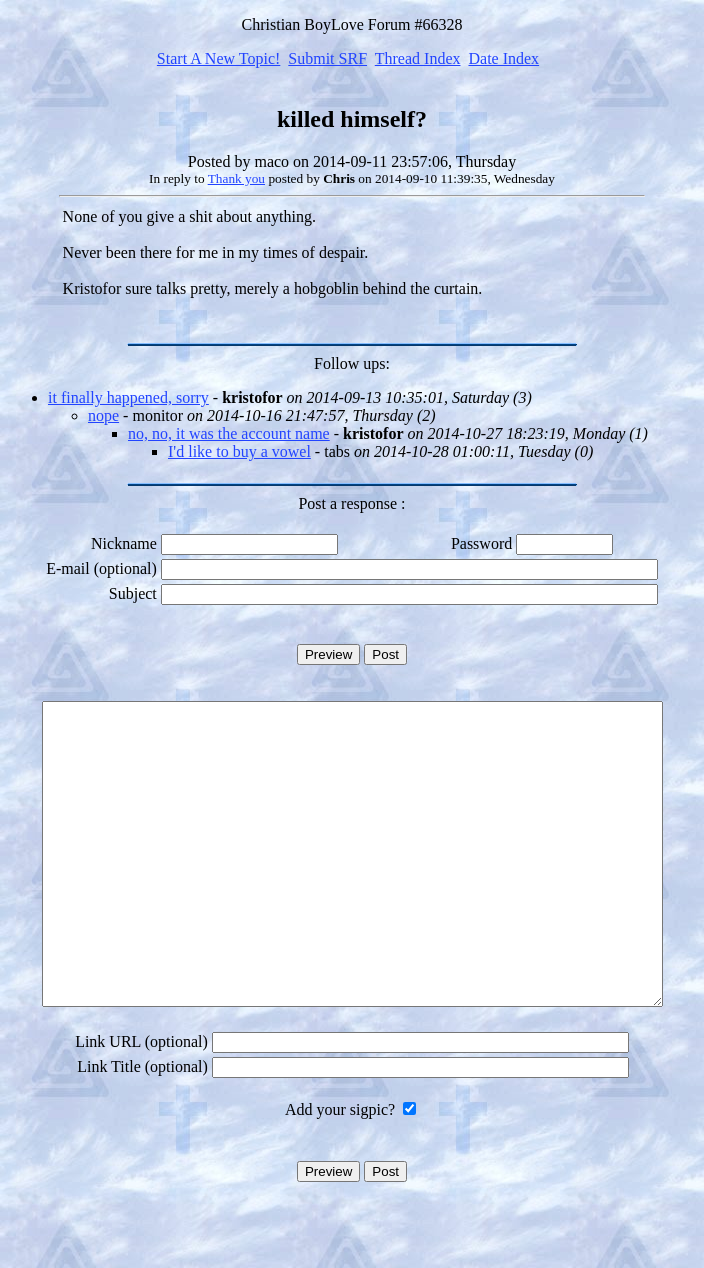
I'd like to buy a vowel (239, 451)
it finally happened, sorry (128, 397)
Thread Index (418, 58)
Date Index (503, 58)
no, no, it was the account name (229, 433)
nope (103, 415)
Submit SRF (327, 58)
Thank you (236, 178)
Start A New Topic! (218, 58)
